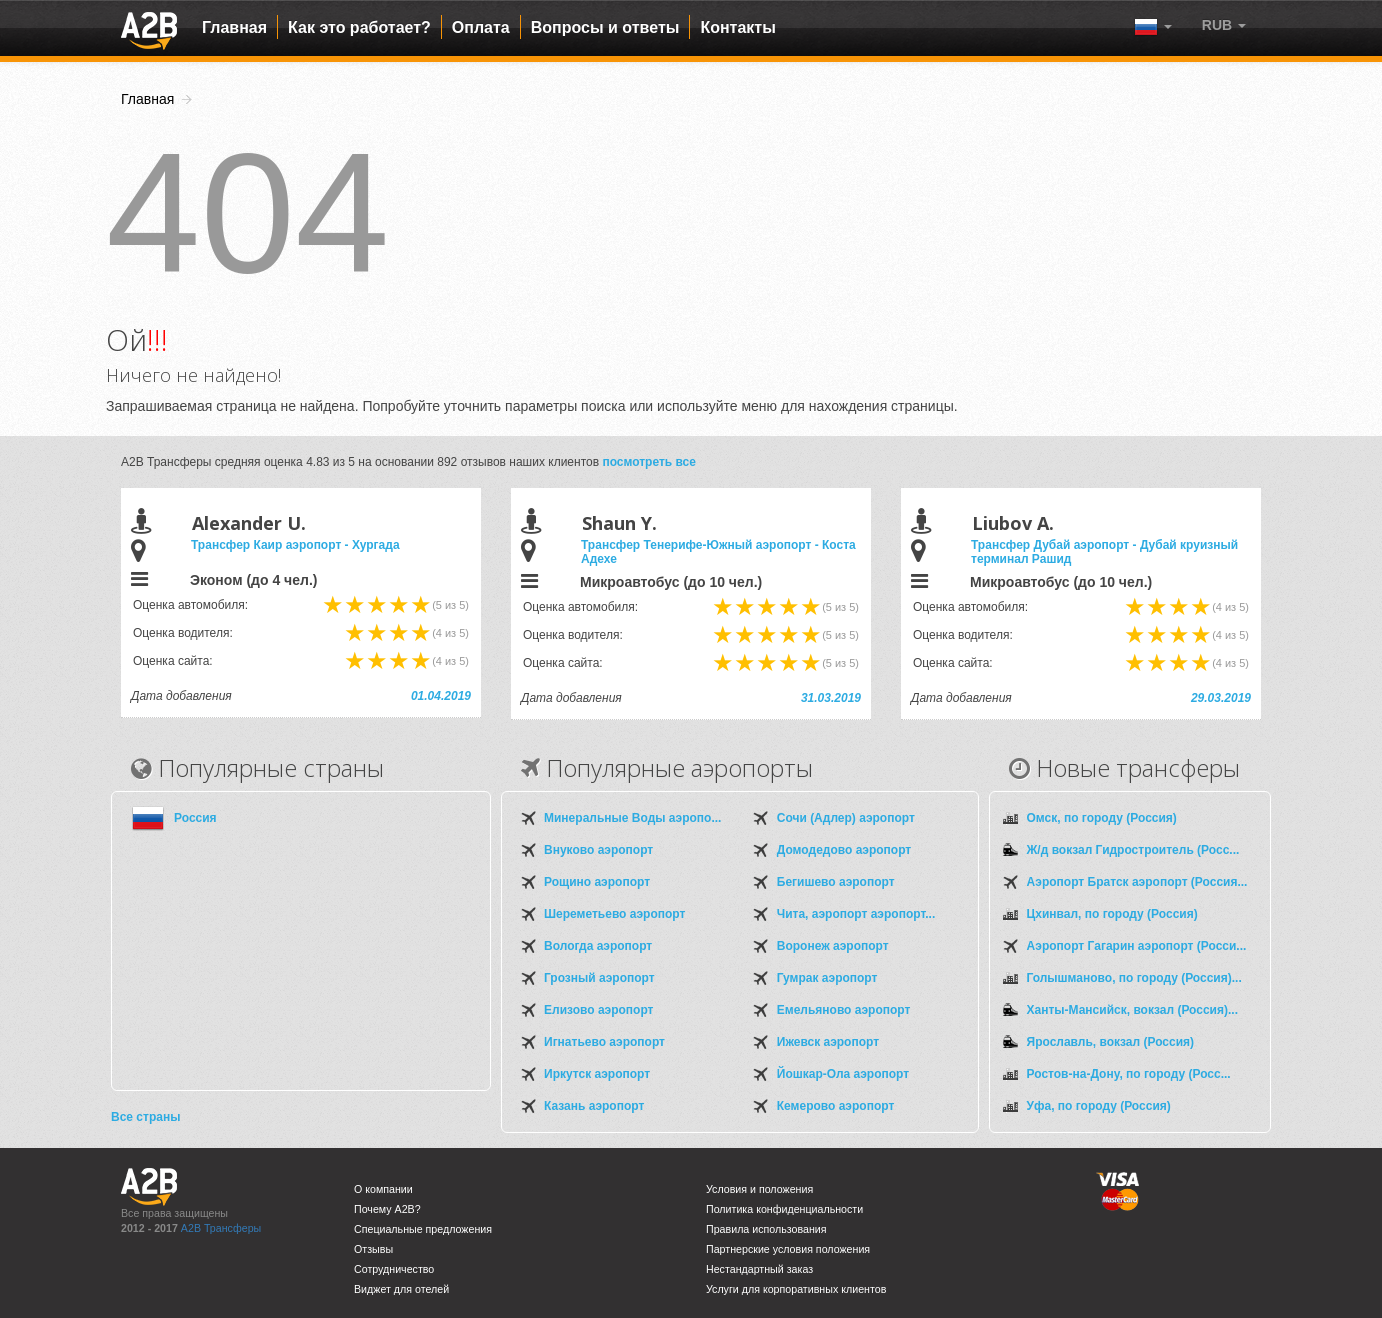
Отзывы (373, 1249)
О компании (383, 1189)
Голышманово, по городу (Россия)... (1134, 978)
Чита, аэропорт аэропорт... (856, 914)
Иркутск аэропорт (597, 1074)
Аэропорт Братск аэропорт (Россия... (1137, 882)
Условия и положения (759, 1189)
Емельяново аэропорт (844, 1010)
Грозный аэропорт (599, 978)
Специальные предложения (423, 1229)
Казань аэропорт (594, 1106)
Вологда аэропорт (598, 946)
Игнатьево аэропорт (604, 1042)
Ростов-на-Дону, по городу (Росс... (1129, 1074)
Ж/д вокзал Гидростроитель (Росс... (1133, 850)
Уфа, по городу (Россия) (1099, 1106)
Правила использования (766, 1229)
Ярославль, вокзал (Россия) (1111, 1042)
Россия (195, 818)
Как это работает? (359, 27)
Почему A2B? (387, 1209)
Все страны (145, 1117)
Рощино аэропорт (597, 882)
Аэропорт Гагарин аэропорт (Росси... (1137, 946)
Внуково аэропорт (598, 850)
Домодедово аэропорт (844, 850)
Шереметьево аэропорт (614, 914)
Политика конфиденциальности (784, 1209)
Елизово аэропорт (598, 1010)
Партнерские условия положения (788, 1249)
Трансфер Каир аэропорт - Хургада (295, 545)
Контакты (737, 27)
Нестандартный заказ (759, 1269)
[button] (1224, 25)
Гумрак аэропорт (827, 978)
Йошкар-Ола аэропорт (843, 1074)
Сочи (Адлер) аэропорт (846, 818)
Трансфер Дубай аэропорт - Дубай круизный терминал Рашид (1104, 552)
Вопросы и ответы (605, 27)
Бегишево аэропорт (836, 882)
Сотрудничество (394, 1269)
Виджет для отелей (401, 1289)
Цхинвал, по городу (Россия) (1112, 914)
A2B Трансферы (221, 1228)
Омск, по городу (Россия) (1102, 818)
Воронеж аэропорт (833, 946)
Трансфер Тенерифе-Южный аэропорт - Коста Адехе (718, 552)
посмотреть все (649, 462)
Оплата (481, 27)
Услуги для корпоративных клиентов (796, 1289)
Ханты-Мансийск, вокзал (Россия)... (1132, 1010)
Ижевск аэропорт (828, 1042)
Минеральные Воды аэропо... (632, 818)
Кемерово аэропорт (836, 1106)
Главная (234, 27)
